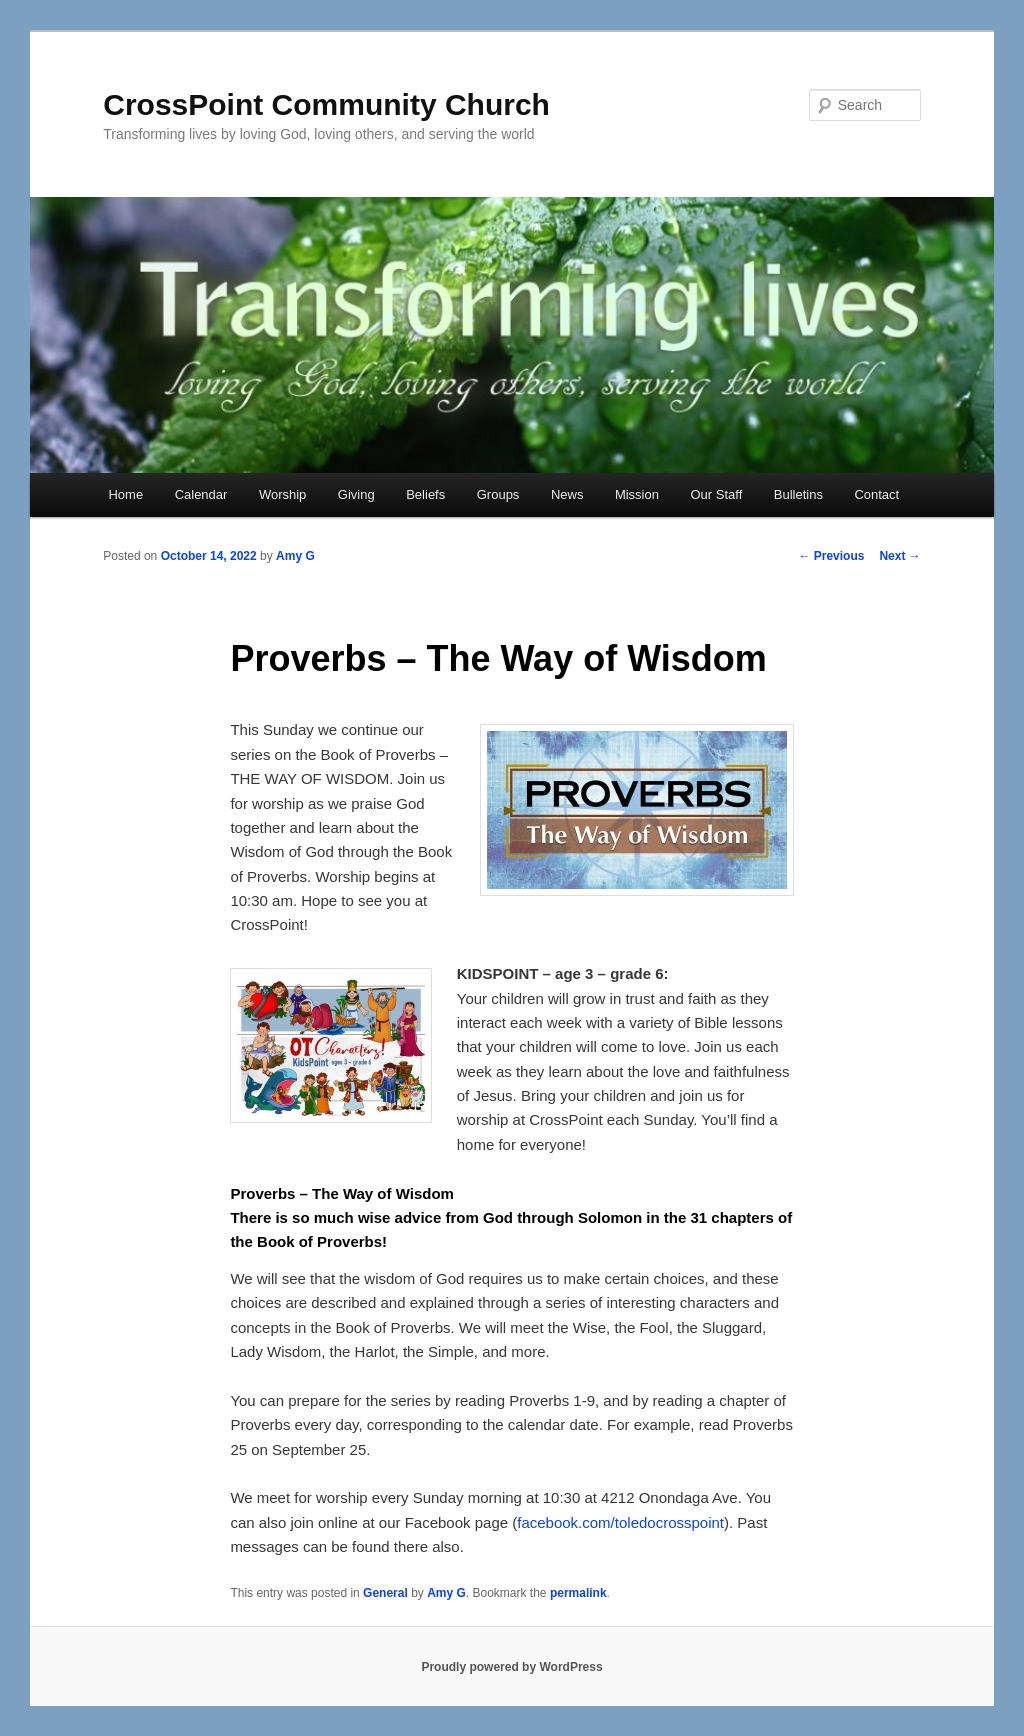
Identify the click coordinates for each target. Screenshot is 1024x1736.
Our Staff (716, 494)
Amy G (295, 556)
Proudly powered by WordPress (511, 1667)
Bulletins (798, 494)
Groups (498, 494)
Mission (637, 494)
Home (125, 494)
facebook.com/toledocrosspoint (620, 1522)
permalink (578, 1593)
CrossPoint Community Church (326, 104)
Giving (356, 494)
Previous (831, 556)
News (567, 494)
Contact (876, 494)
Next (899, 556)
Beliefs (425, 494)
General (385, 1593)
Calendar (201, 494)
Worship (282, 494)
